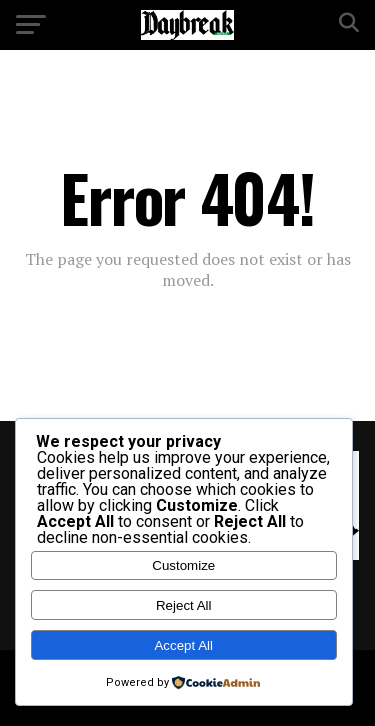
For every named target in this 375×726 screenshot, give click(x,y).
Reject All (184, 605)
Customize (183, 565)
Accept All (183, 645)
